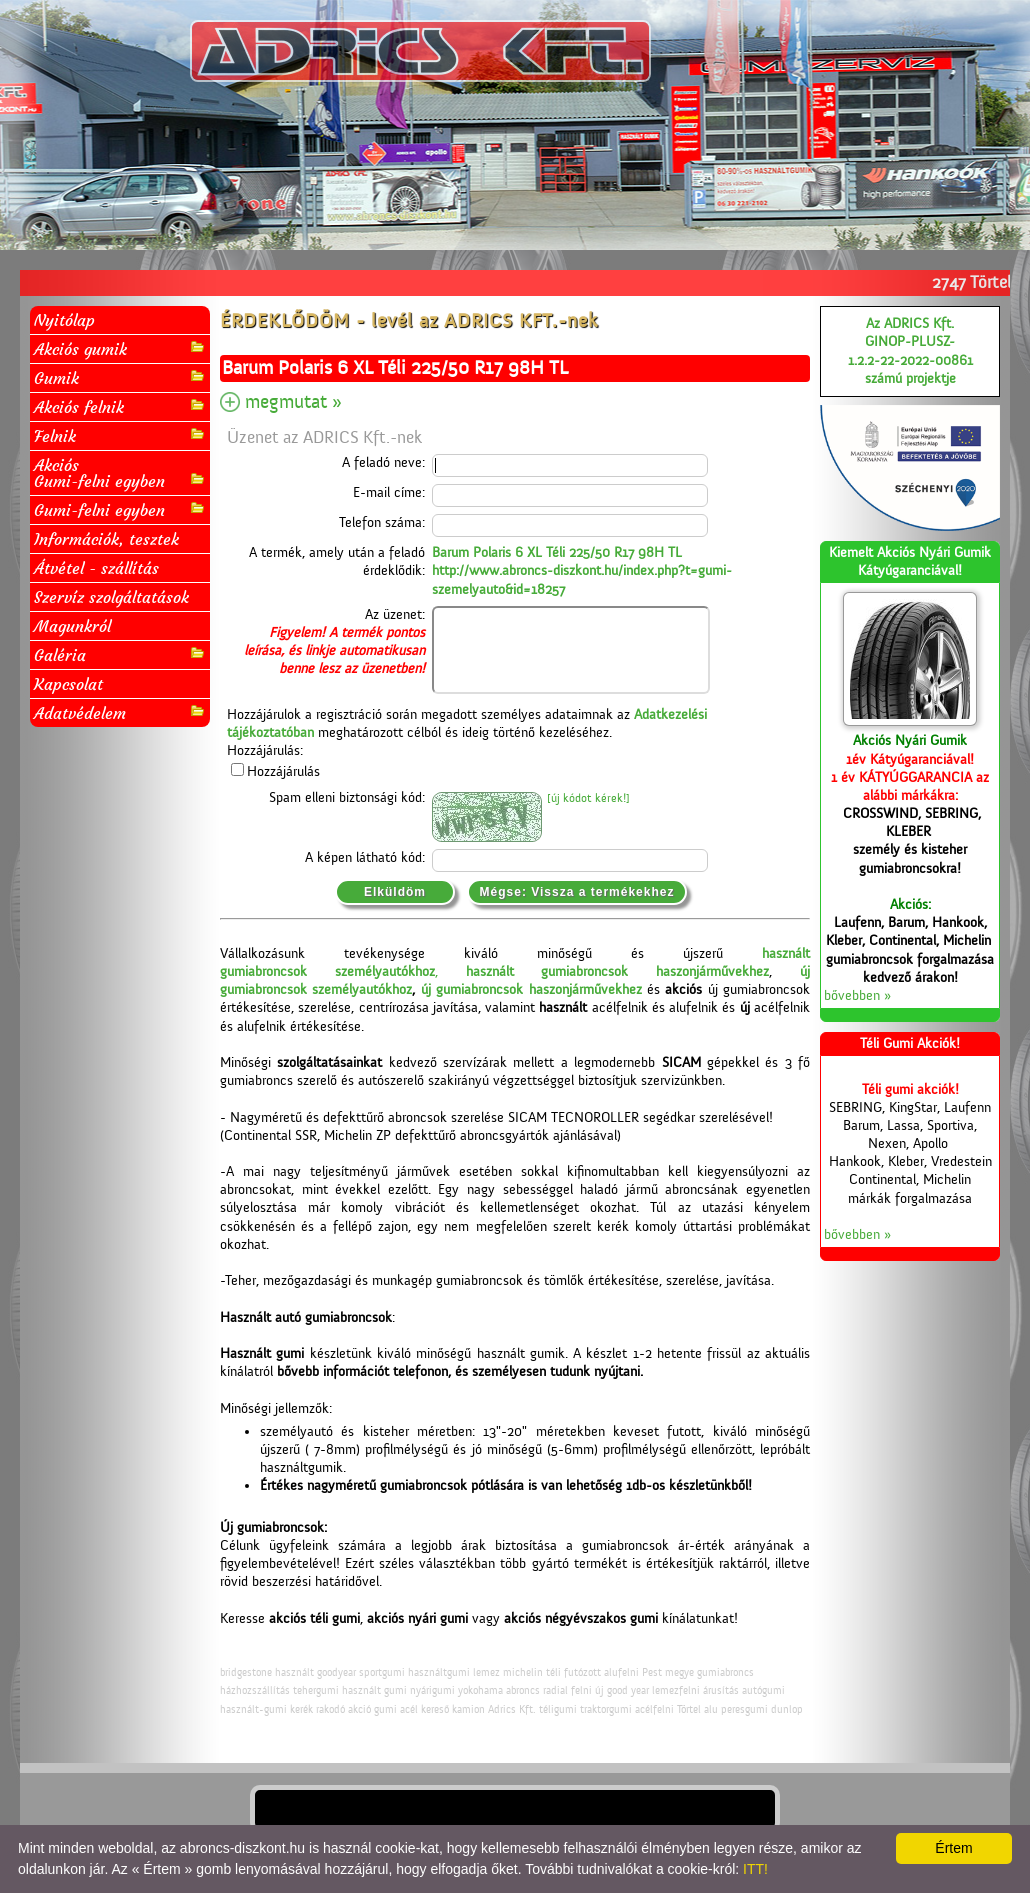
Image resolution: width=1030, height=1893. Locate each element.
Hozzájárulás (283, 772)
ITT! (755, 1869)
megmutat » (293, 402)
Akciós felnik (120, 406)
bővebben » (857, 996)
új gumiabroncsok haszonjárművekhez (531, 990)
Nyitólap (64, 320)
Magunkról (72, 626)
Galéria (120, 654)
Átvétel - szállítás (96, 568)
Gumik (120, 377)
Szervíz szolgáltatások (111, 597)
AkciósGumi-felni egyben (120, 473)
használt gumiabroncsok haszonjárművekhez (618, 972)
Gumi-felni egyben (120, 509)
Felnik (120, 435)
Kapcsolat (68, 684)
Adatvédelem (120, 712)
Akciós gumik (120, 348)
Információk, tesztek (106, 539)
